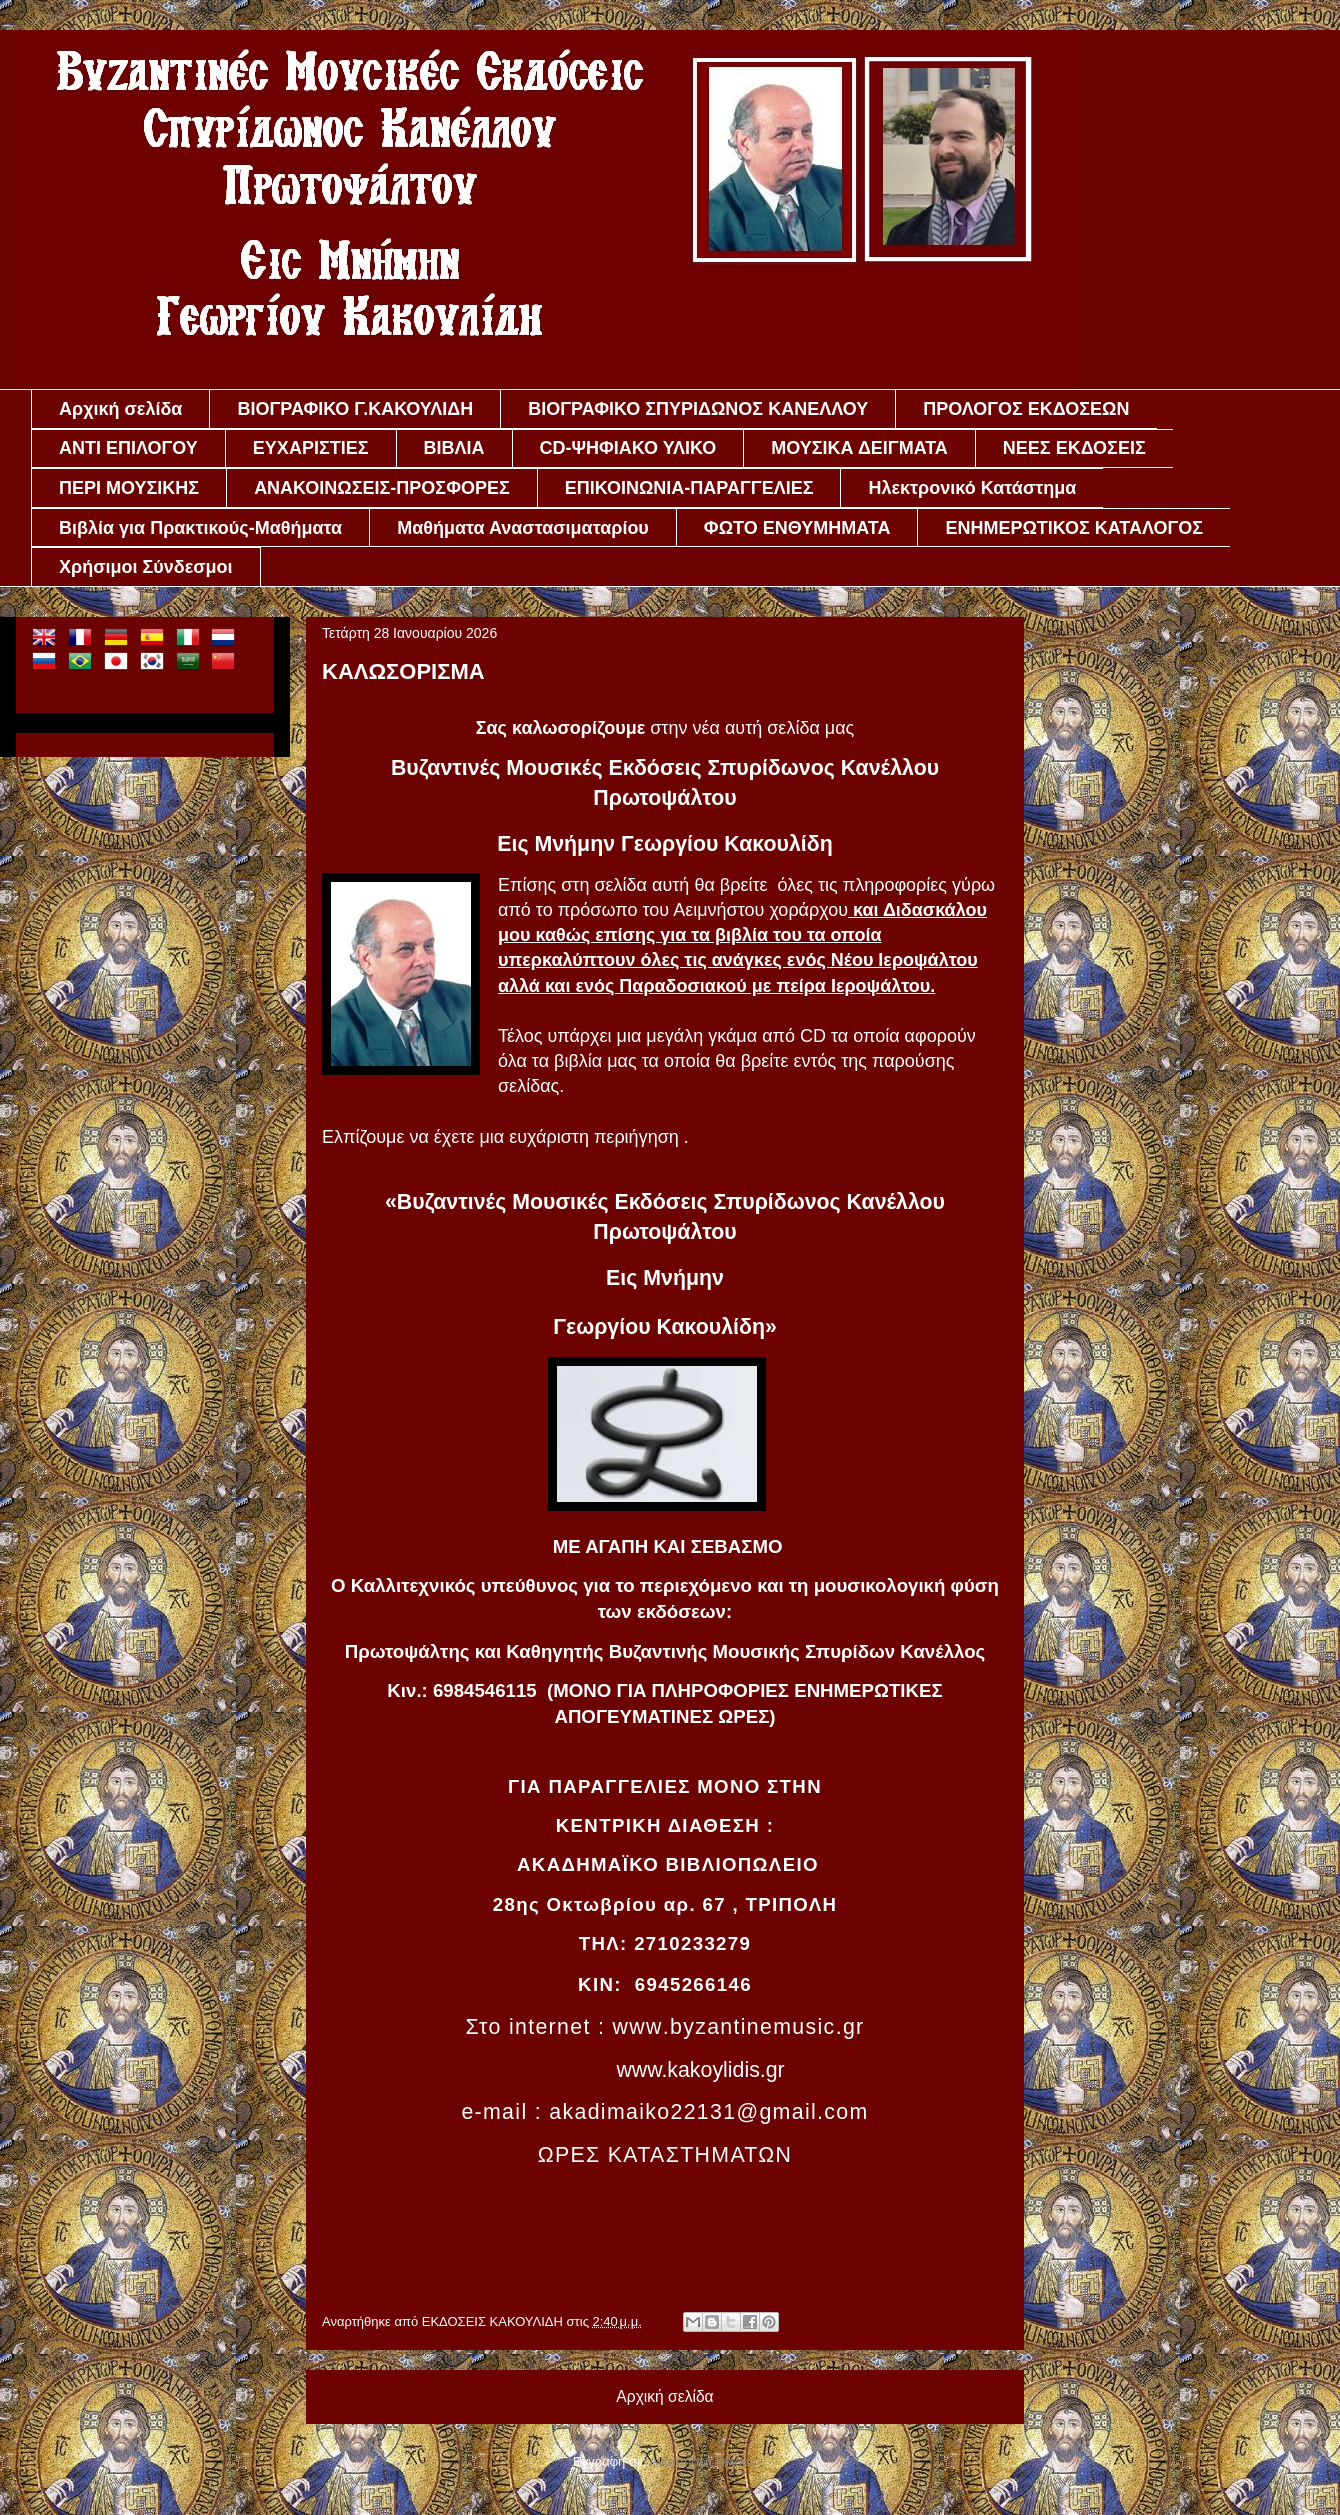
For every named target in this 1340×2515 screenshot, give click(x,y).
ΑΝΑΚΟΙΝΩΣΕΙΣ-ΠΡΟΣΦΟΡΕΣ (382, 488)
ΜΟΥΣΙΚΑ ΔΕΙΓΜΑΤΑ (859, 448)
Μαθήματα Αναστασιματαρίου (523, 528)
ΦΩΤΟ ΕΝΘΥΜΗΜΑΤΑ (797, 528)
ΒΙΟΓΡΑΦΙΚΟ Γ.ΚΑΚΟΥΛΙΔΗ (355, 409)
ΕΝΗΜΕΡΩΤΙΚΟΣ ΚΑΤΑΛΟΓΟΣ (1074, 528)
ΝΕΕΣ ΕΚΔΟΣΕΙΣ (1074, 448)
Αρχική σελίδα (120, 409)
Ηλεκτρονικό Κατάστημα (972, 488)
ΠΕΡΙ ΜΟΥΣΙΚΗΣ (129, 488)
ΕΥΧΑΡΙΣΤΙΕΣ (311, 448)
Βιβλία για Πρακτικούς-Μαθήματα (200, 528)
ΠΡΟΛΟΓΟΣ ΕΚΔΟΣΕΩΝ (1026, 409)
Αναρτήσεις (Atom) (703, 2461)
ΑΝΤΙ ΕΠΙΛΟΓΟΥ (128, 448)
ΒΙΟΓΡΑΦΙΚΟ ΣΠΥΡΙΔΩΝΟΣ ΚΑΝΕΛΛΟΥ (698, 409)
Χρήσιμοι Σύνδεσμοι (146, 567)
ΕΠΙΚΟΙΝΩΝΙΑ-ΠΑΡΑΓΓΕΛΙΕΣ (689, 488)
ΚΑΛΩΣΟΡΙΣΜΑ (403, 671)
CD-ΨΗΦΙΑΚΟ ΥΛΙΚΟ (628, 448)
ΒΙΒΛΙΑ (454, 448)
